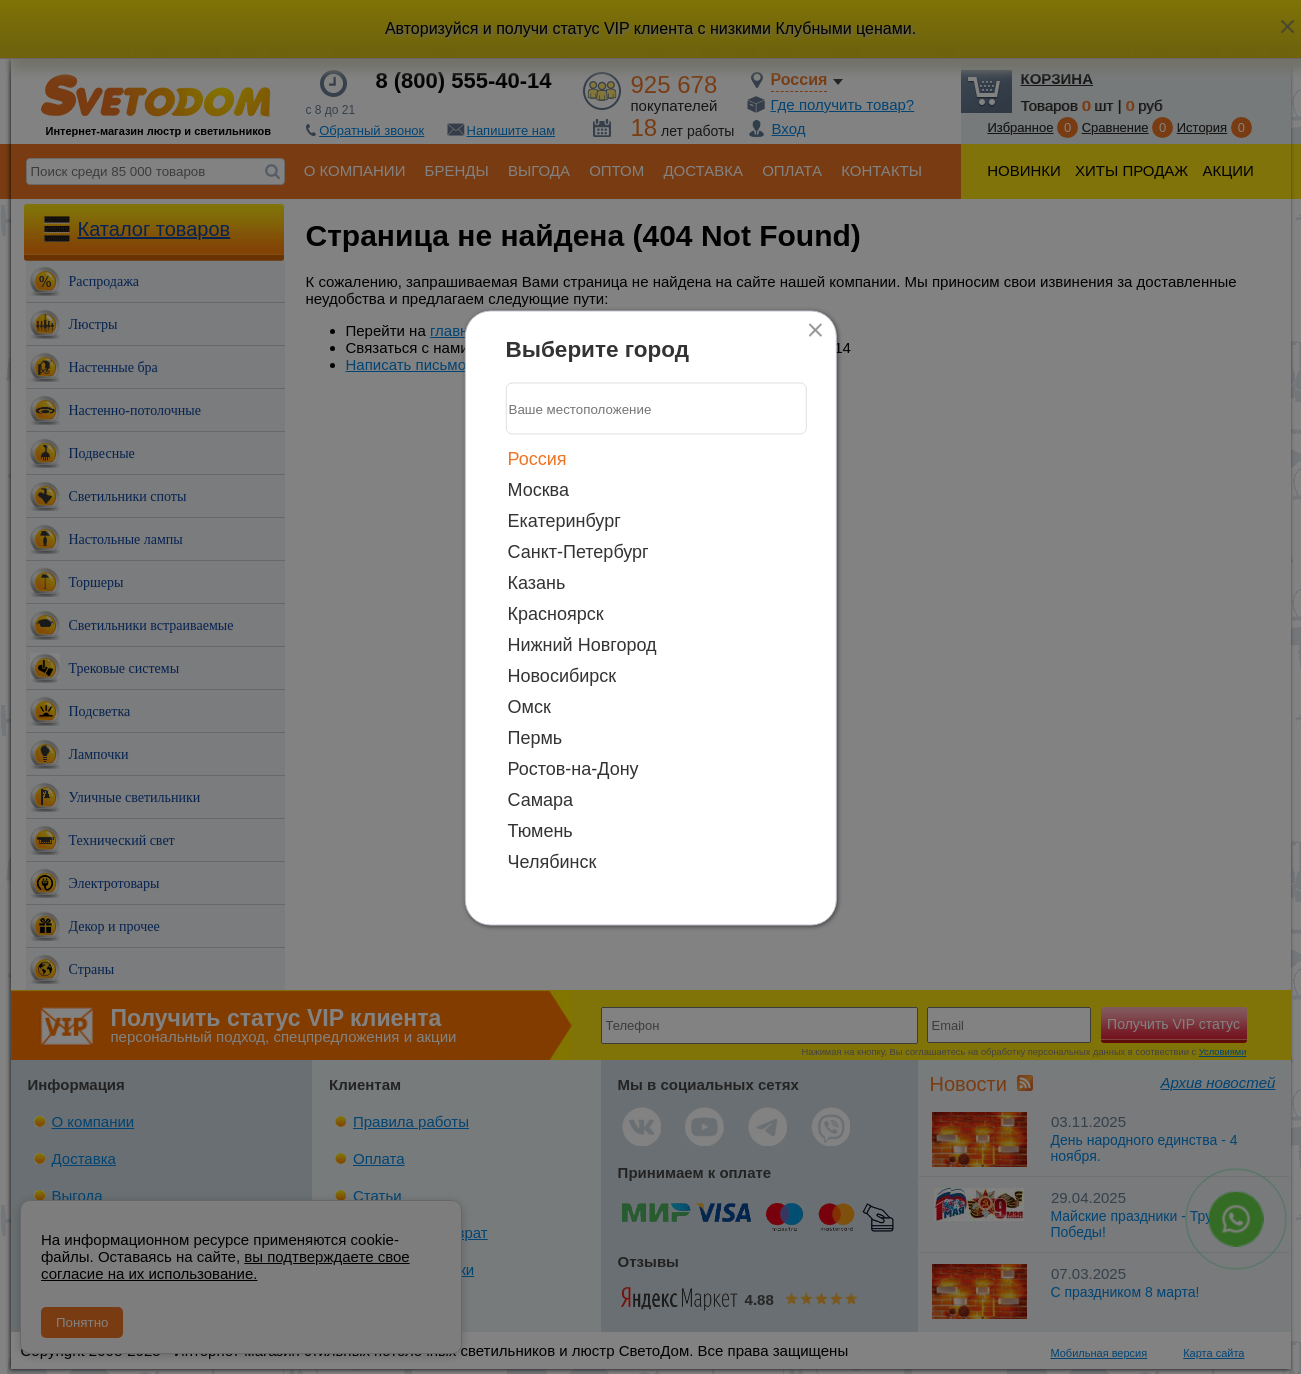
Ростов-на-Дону (573, 769)
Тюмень (540, 831)
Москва (538, 490)
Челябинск (552, 862)
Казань (537, 583)
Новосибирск (562, 676)
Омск (529, 707)
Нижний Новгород (582, 645)
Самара (541, 800)
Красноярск (556, 614)
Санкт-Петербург (578, 552)
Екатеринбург (564, 521)
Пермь (535, 738)
